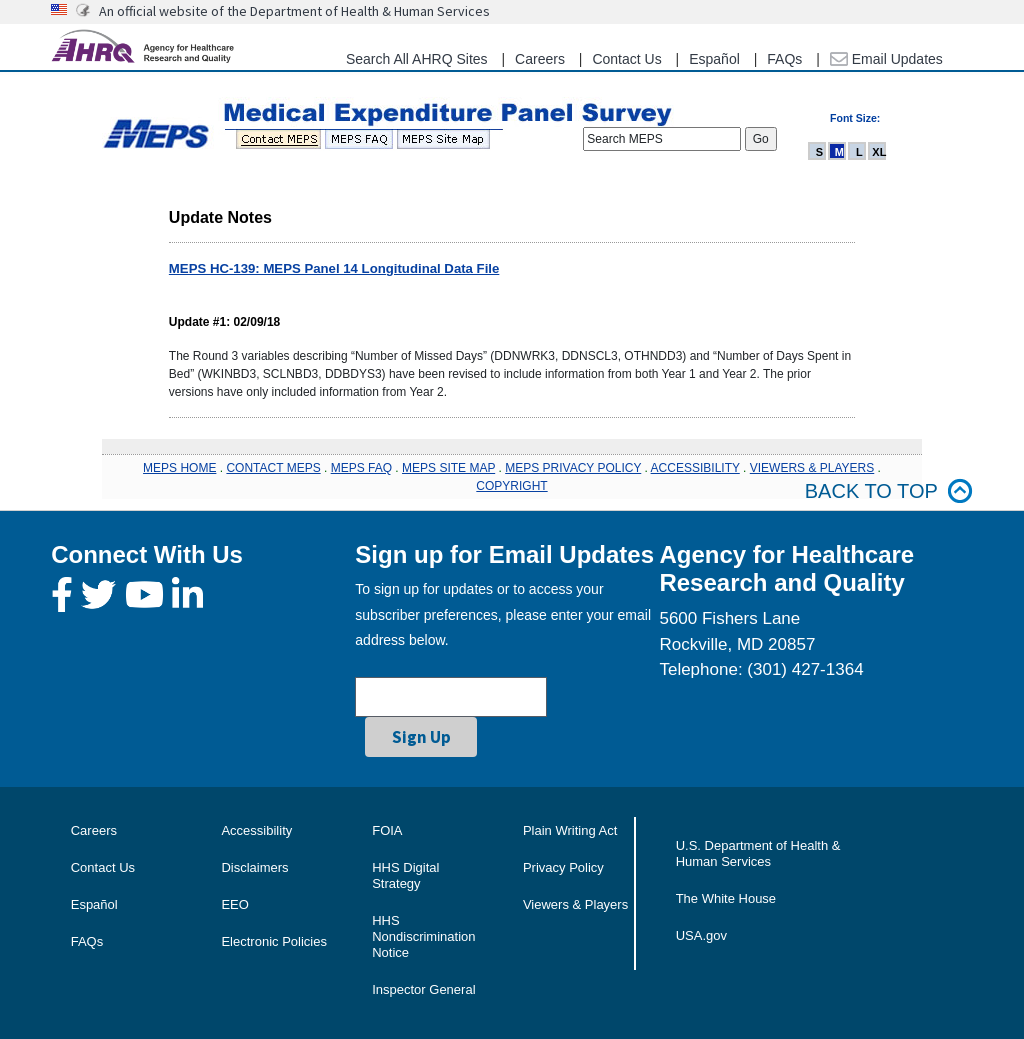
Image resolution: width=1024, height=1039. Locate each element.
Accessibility (256, 830)
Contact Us (626, 59)
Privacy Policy (563, 867)
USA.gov (701, 935)
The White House (726, 898)
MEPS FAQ (361, 468)
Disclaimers (254, 867)
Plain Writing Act (570, 830)
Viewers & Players (575, 904)
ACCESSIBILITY (695, 468)
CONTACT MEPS (273, 468)
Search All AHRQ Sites (417, 59)
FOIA (387, 830)
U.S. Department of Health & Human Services (758, 853)
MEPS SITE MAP (448, 468)
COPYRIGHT (511, 486)
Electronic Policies (274, 941)
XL (879, 152)
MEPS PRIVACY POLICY (573, 468)
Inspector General (423, 989)
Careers (540, 59)
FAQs (784, 59)
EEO (234, 904)
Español (714, 59)
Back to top (889, 491)
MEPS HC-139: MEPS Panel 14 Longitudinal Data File (334, 268)
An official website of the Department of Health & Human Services (294, 11)
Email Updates (886, 59)
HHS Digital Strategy (405, 875)
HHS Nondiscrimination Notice (423, 936)
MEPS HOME (179, 468)
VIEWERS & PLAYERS (812, 468)
